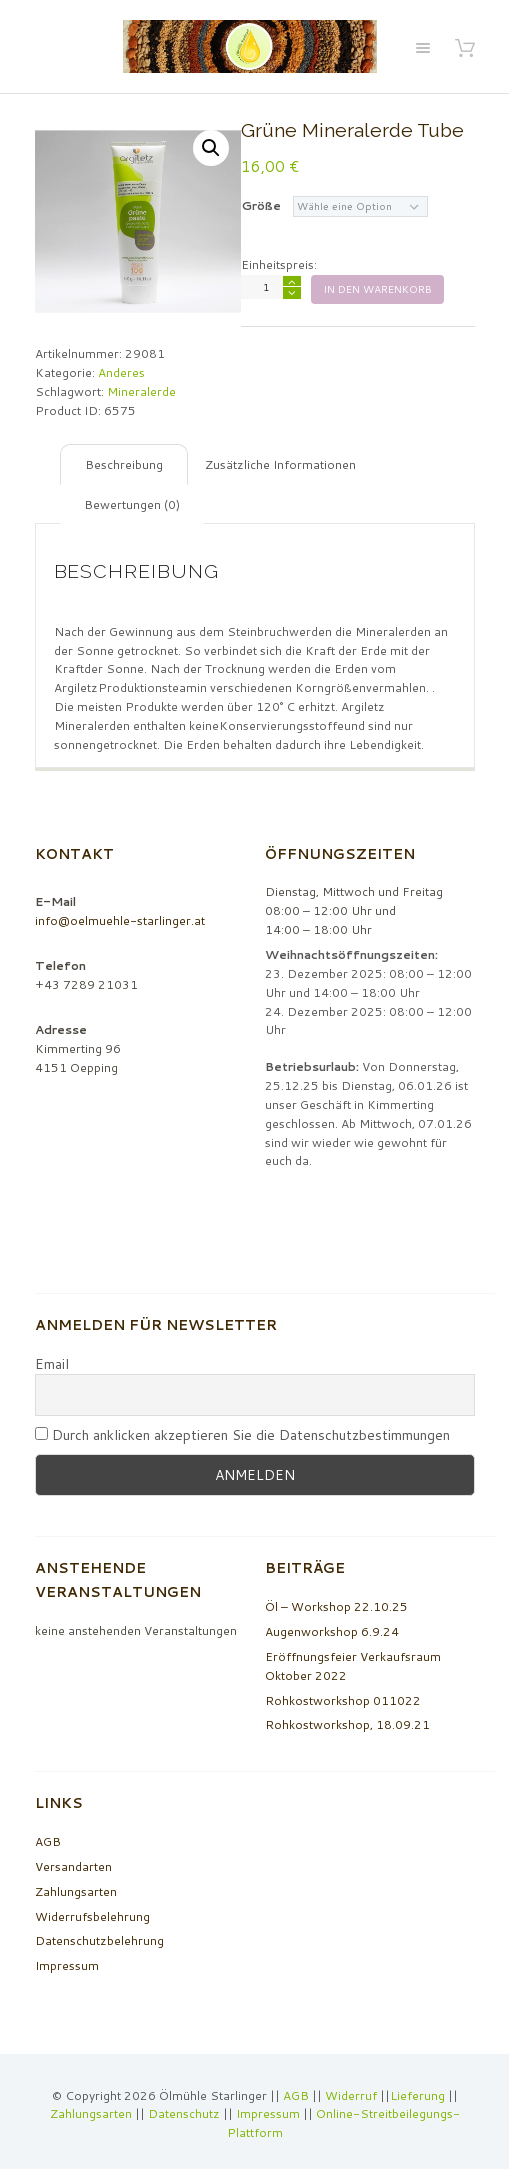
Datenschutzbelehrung (99, 1940)
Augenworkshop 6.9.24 (332, 1631)
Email (52, 1364)
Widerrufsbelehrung (92, 1916)
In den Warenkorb (377, 289)
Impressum (67, 1965)
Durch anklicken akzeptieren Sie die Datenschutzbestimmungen (242, 1435)
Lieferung (417, 2095)
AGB (48, 1841)
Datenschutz (184, 2113)
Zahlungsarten (76, 1891)
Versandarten (73, 1866)
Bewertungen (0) (132, 504)
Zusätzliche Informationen (280, 464)
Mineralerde (141, 391)
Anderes (121, 372)
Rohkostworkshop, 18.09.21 (347, 1724)
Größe (261, 205)
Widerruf (352, 2095)
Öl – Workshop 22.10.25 (336, 1606)
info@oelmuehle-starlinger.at (120, 920)
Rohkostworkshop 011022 (343, 1700)
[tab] (124, 464)
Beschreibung (124, 464)
